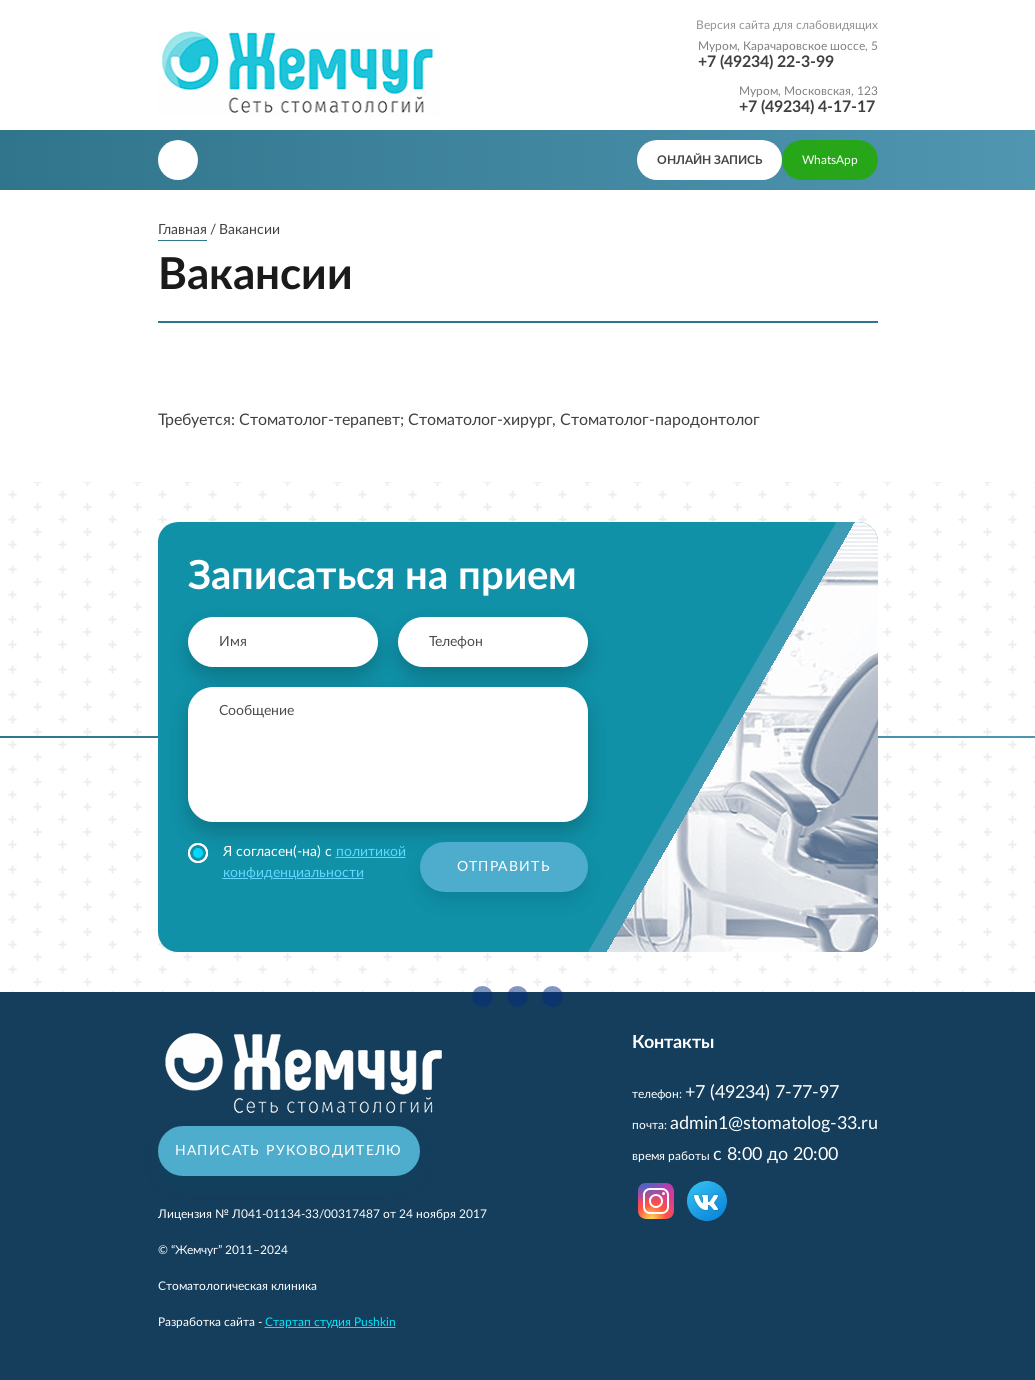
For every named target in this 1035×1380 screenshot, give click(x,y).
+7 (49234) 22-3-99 (766, 62)
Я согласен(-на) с (297, 861)
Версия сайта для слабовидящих (787, 25)
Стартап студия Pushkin (330, 1322)
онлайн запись (709, 160)
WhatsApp (830, 160)
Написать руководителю (289, 1151)
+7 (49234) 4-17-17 (807, 107)
